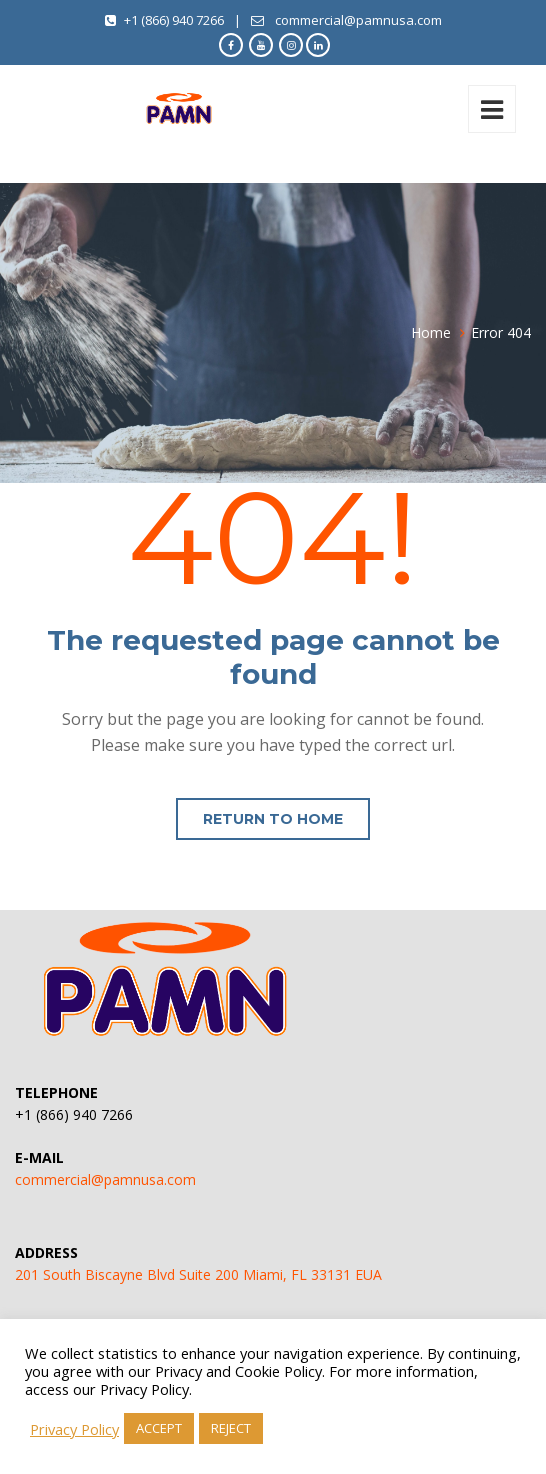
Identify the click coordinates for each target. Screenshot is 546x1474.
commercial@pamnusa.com (105, 1179)
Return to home (273, 819)
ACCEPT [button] (159, 1428)
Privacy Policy (74, 1429)
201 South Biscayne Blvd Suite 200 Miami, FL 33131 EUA (198, 1274)
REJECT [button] (231, 1428)
